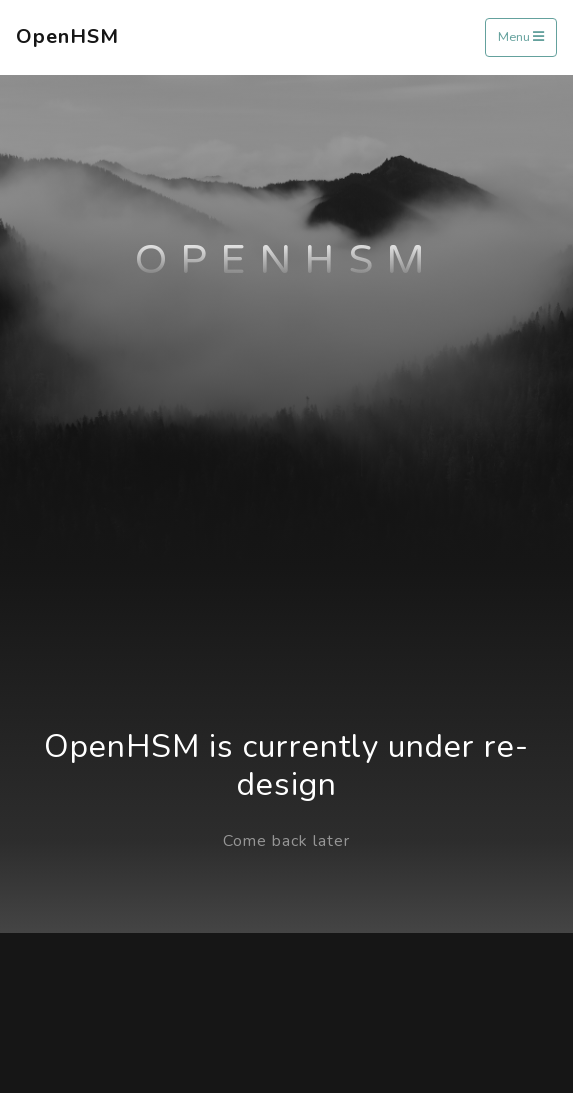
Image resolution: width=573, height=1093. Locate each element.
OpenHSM (67, 36)
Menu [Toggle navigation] (521, 37)
